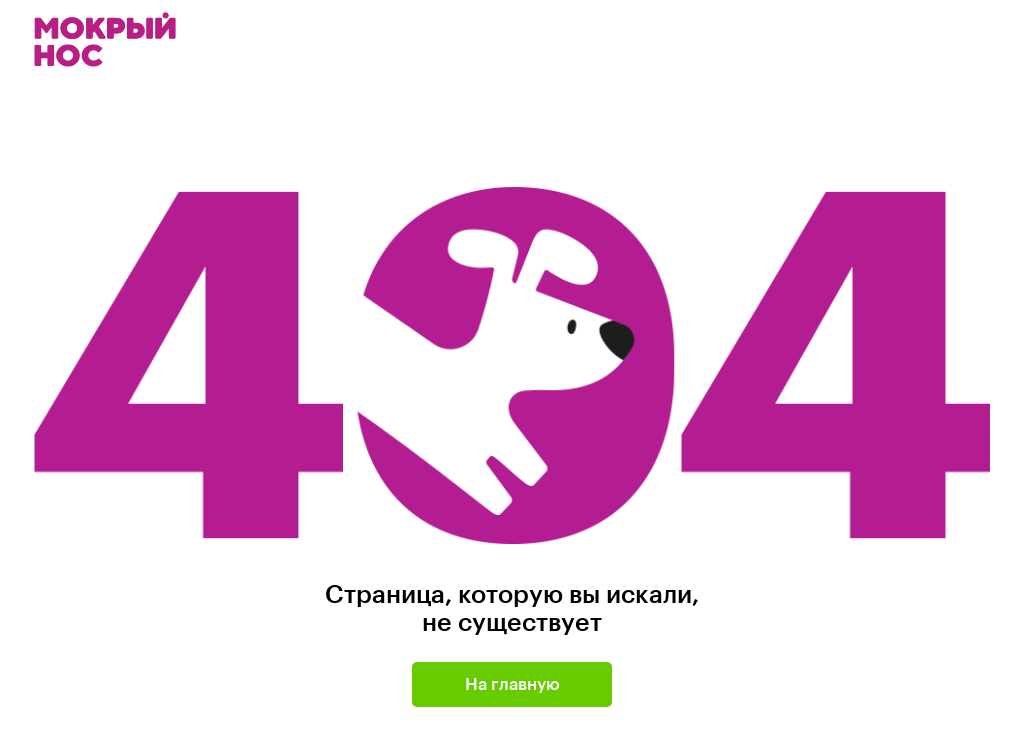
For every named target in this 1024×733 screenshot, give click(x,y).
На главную (512, 684)
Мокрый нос (107, 39)
